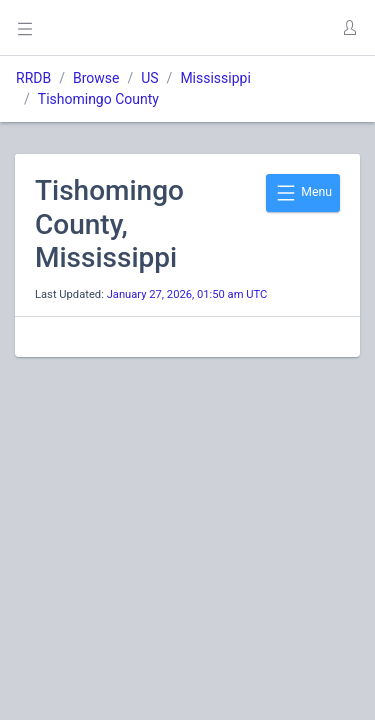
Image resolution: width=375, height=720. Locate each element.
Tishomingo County (98, 99)
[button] (349, 28)
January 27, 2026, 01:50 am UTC (187, 294)
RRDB (33, 78)
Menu (303, 193)
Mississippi (215, 78)
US (149, 78)
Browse (96, 78)
